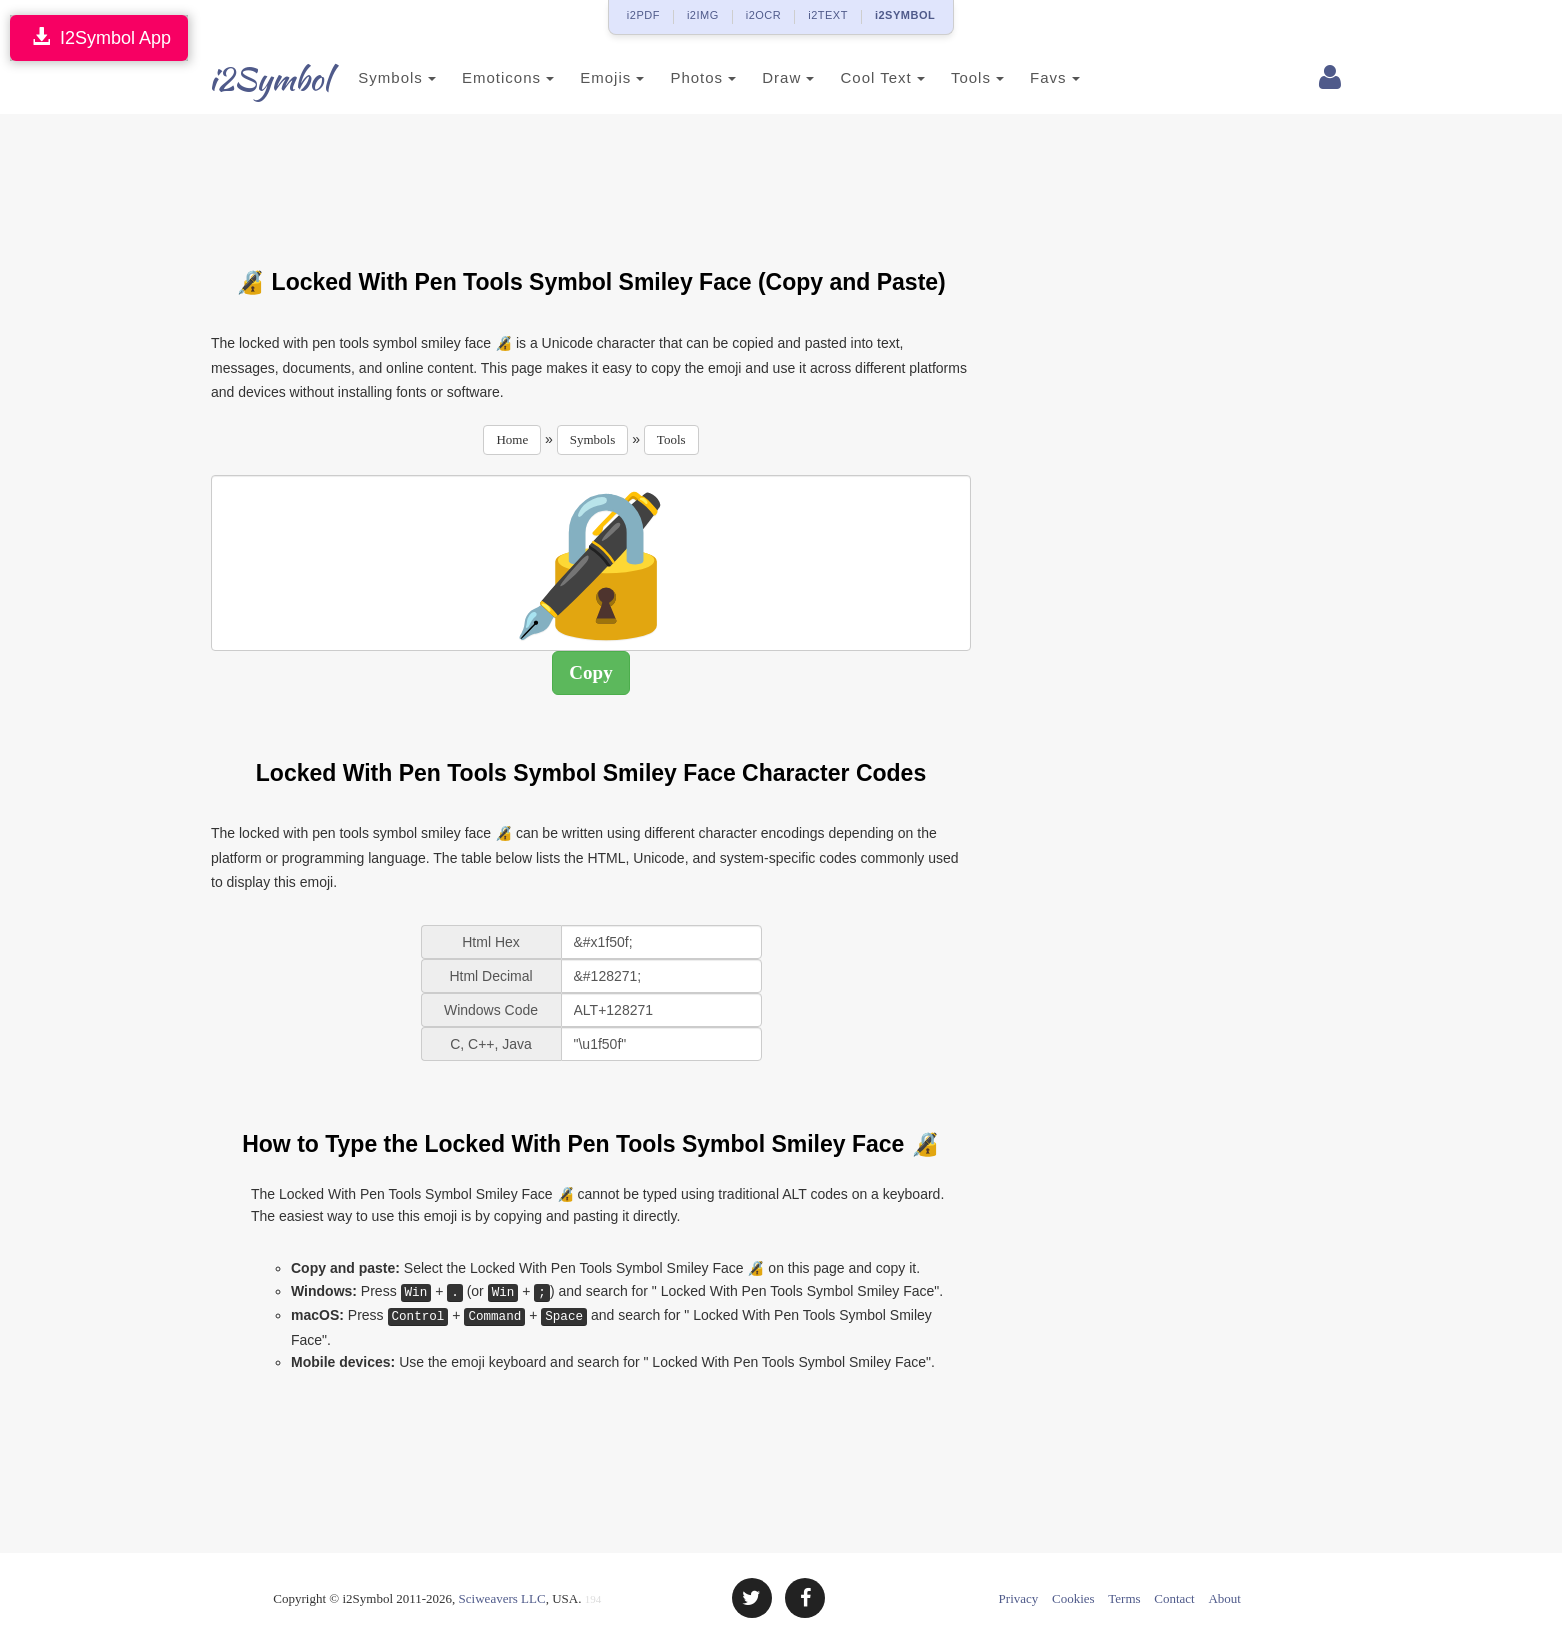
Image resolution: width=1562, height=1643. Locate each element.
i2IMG (703, 15)
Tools (953, 77)
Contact (1174, 1598)
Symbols (373, 77)
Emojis (588, 77)
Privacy (1019, 1598)
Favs (1031, 77)
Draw (764, 77)
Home (512, 439)
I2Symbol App (99, 37)
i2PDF (643, 15)
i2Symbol (251, 79)
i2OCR (764, 15)
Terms (1124, 1598)
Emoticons (484, 77)
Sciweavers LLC (502, 1598)
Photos (679, 77)
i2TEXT (828, 15)
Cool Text (858, 77)
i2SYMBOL (905, 15)
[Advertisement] (591, 179)
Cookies (1073, 1598)
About (1224, 1598)
